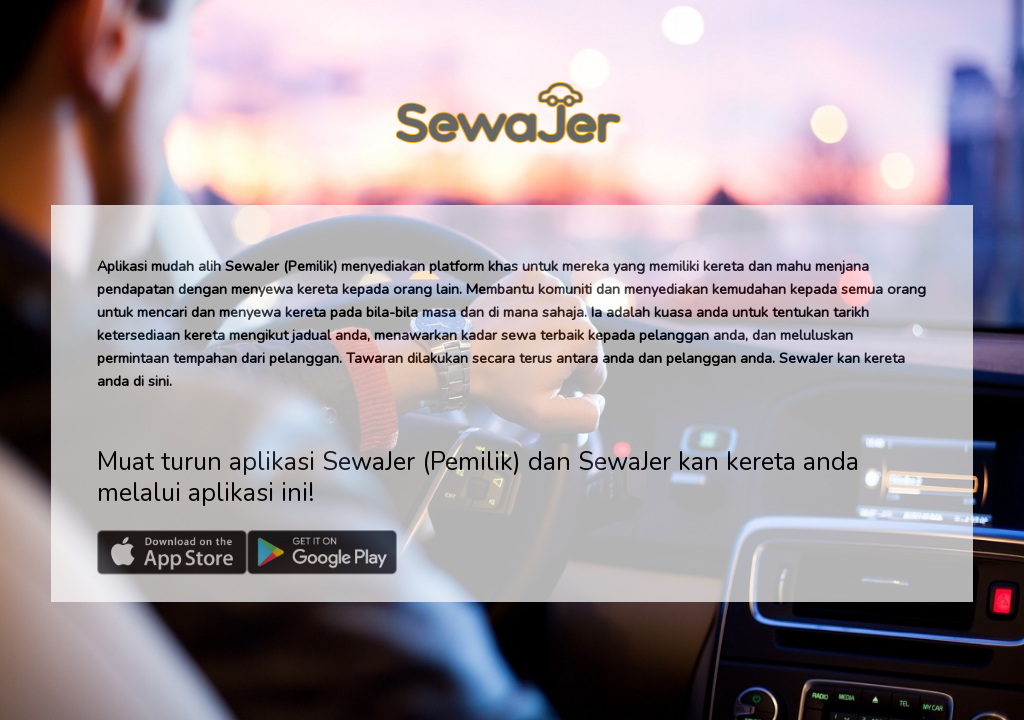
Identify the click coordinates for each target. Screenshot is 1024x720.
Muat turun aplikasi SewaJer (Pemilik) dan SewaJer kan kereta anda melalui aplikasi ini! (478, 477)
